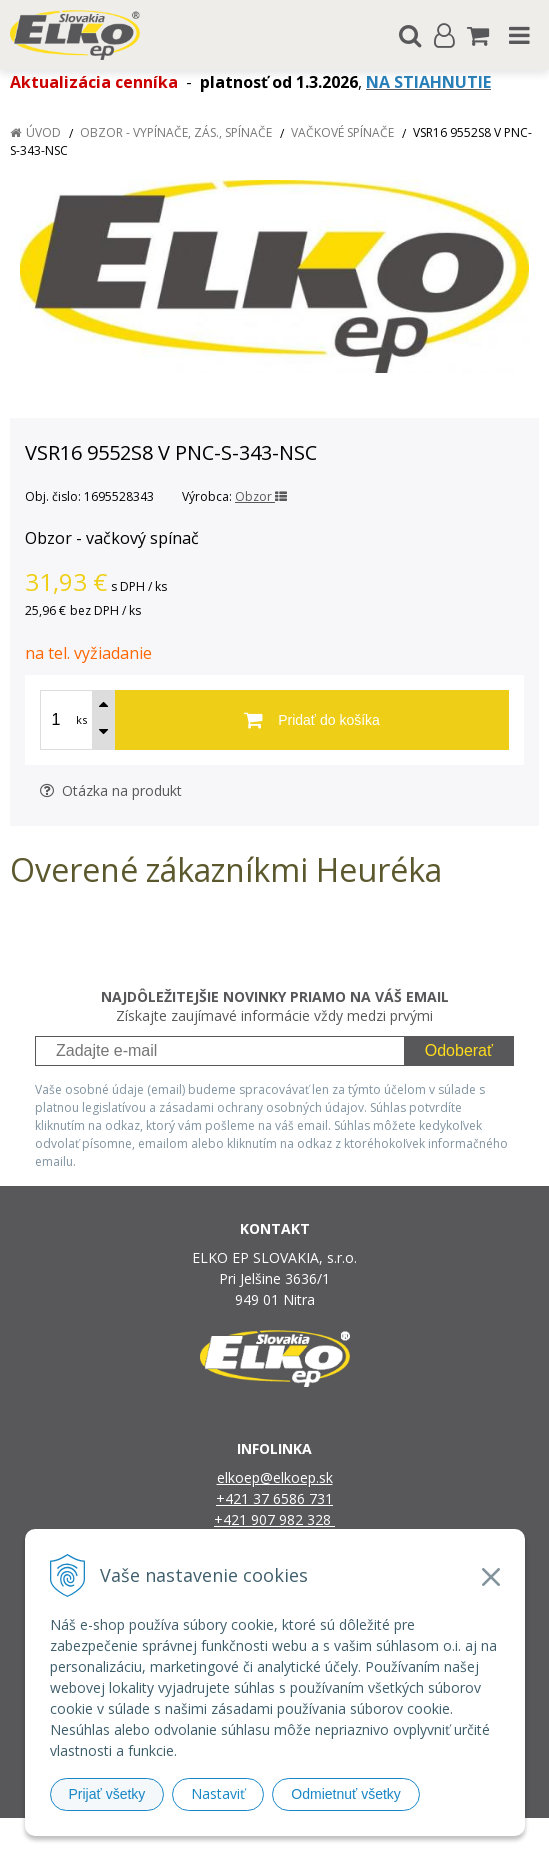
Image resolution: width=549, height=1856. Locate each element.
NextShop (240, 1836)
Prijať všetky (107, 1794)
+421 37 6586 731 (274, 1498)
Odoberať (459, 1050)
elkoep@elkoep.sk (275, 1477)
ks (81, 719)
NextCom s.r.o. (480, 1836)
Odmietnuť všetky (346, 1794)
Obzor (261, 496)
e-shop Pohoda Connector (351, 1836)
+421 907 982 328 (274, 1519)
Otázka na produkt (111, 790)
